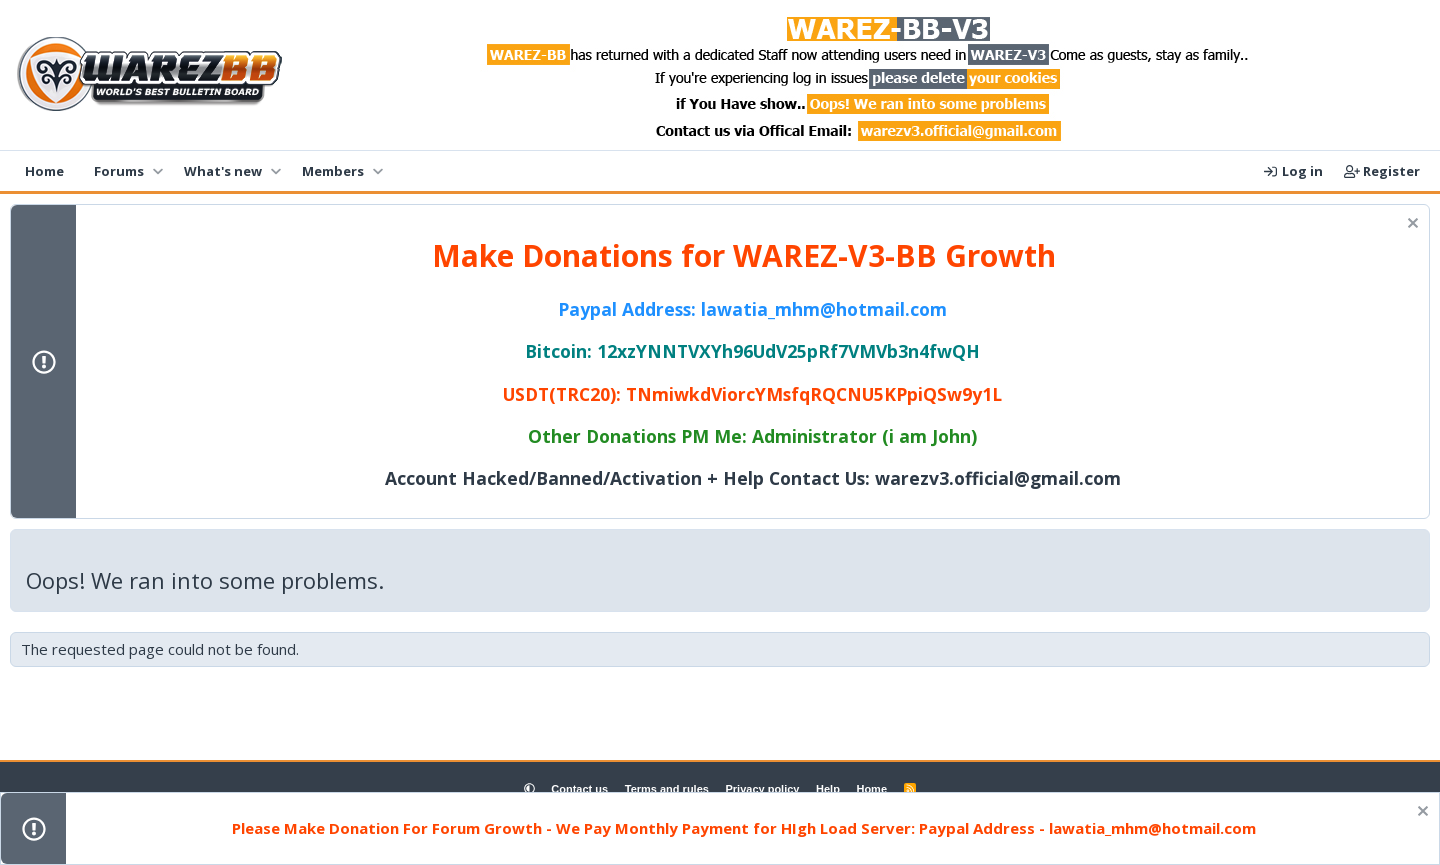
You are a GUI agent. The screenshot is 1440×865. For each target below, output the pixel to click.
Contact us (579, 789)
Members (333, 171)
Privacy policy (762, 789)
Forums (119, 171)
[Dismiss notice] (1410, 225)
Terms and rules (667, 789)
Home (44, 171)
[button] (157, 171)
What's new (223, 171)
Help (828, 789)
